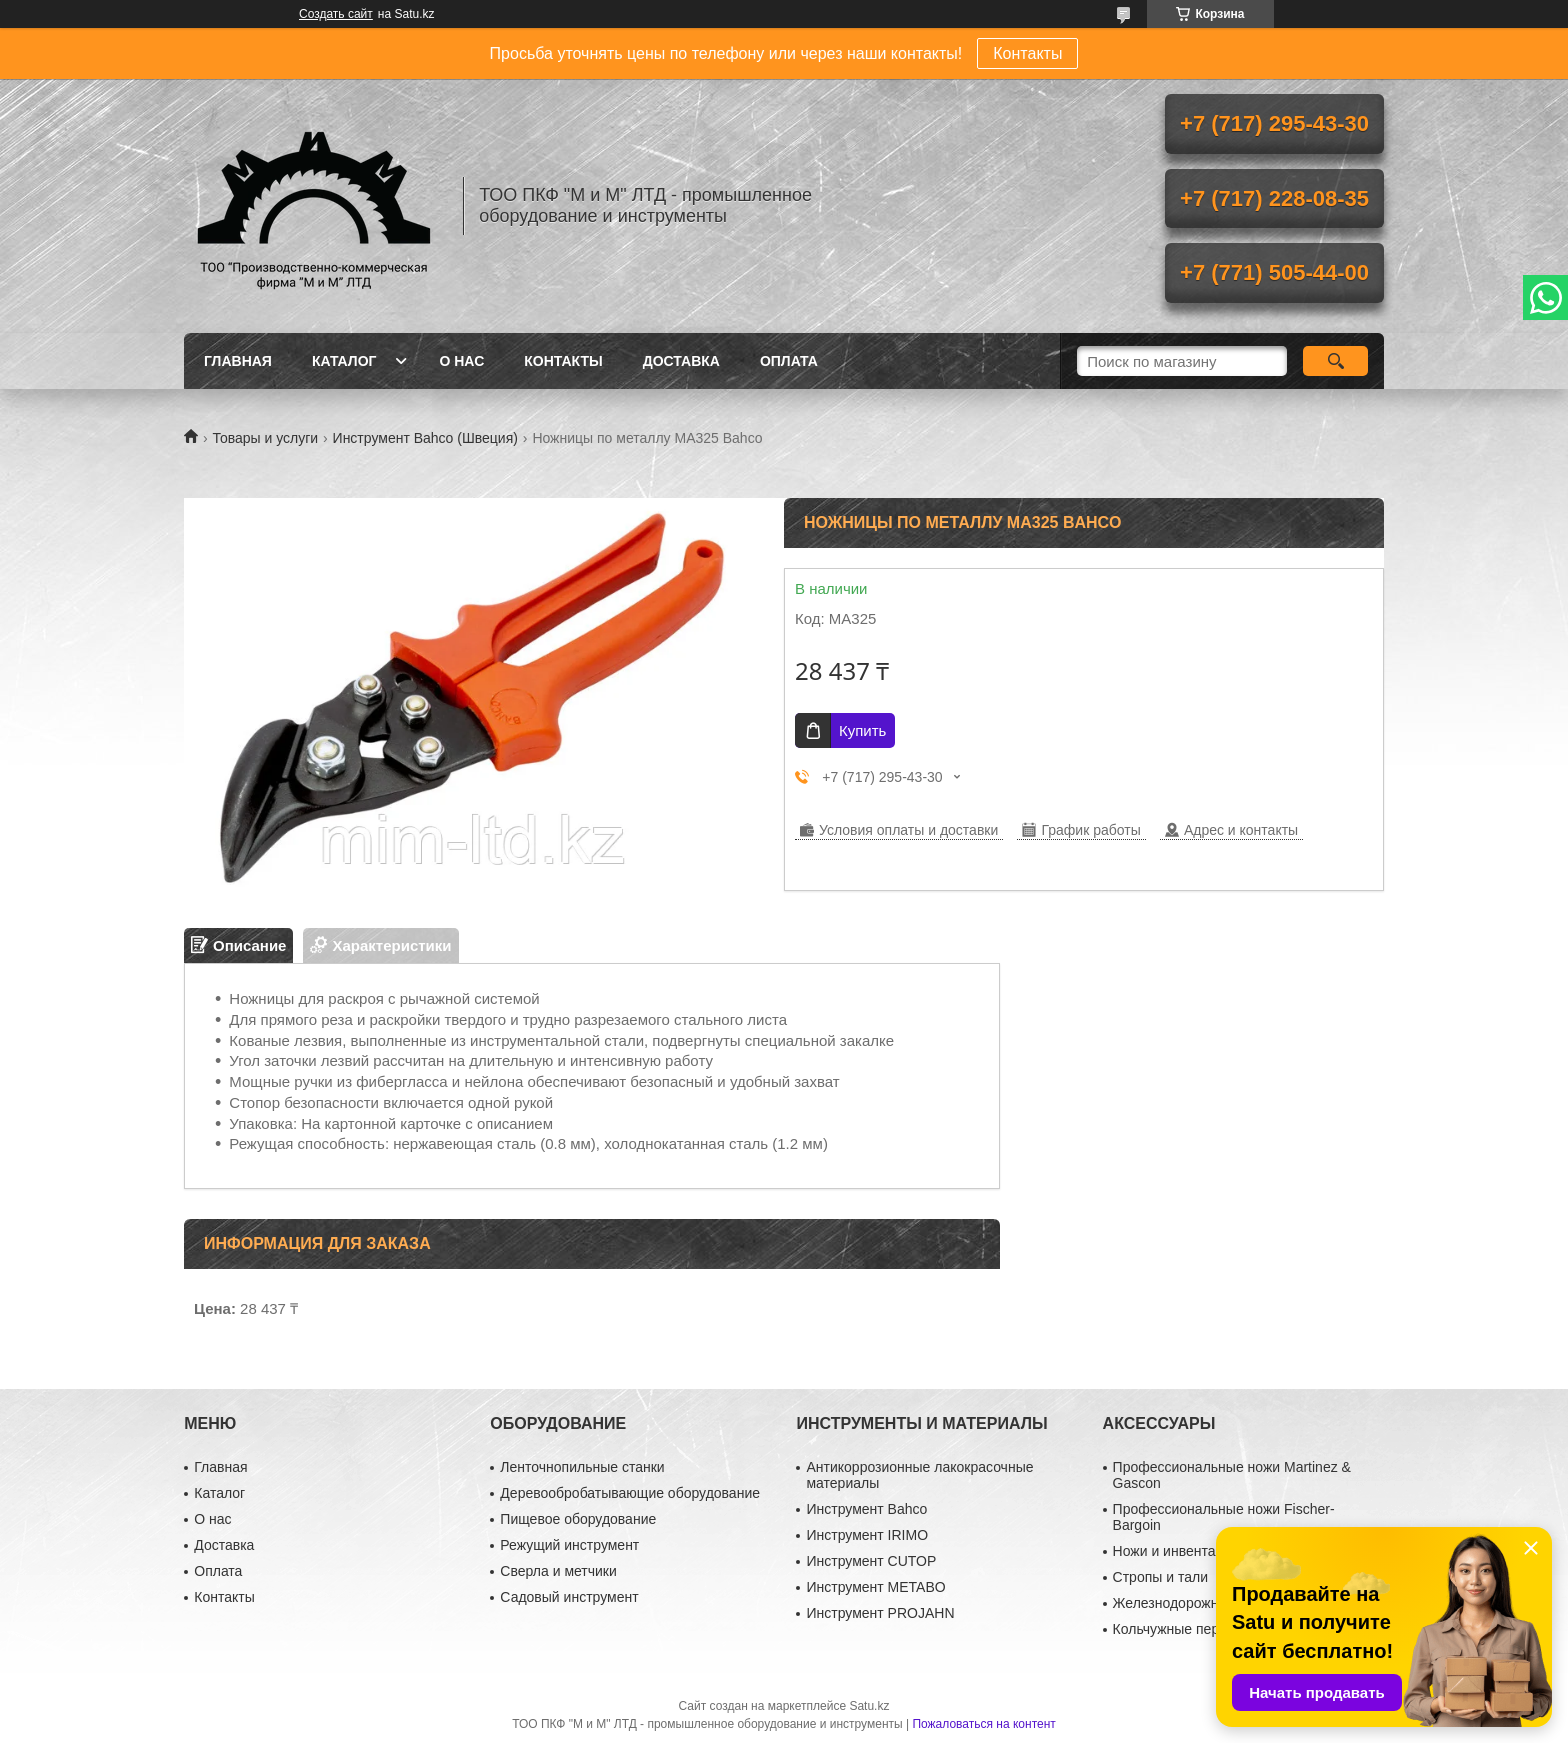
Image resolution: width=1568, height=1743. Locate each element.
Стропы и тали (1160, 1577)
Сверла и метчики (558, 1571)
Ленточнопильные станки (582, 1467)
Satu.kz (869, 1706)
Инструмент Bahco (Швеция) (425, 438)
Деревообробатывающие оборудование (630, 1493)
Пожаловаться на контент (983, 1724)
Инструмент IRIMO (867, 1535)
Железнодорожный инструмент (1214, 1603)
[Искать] (1335, 361)
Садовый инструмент (569, 1597)
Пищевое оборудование (578, 1519)
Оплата (789, 361)
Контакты (1027, 53)
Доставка (681, 361)
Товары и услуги (265, 438)
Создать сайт (336, 14)
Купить (862, 730)
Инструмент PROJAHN (880, 1613)
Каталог (344, 361)
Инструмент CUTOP (871, 1561)
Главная (238, 361)
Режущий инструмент (569, 1545)
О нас (461, 361)
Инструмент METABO (875, 1587)
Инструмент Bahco (866, 1509)
